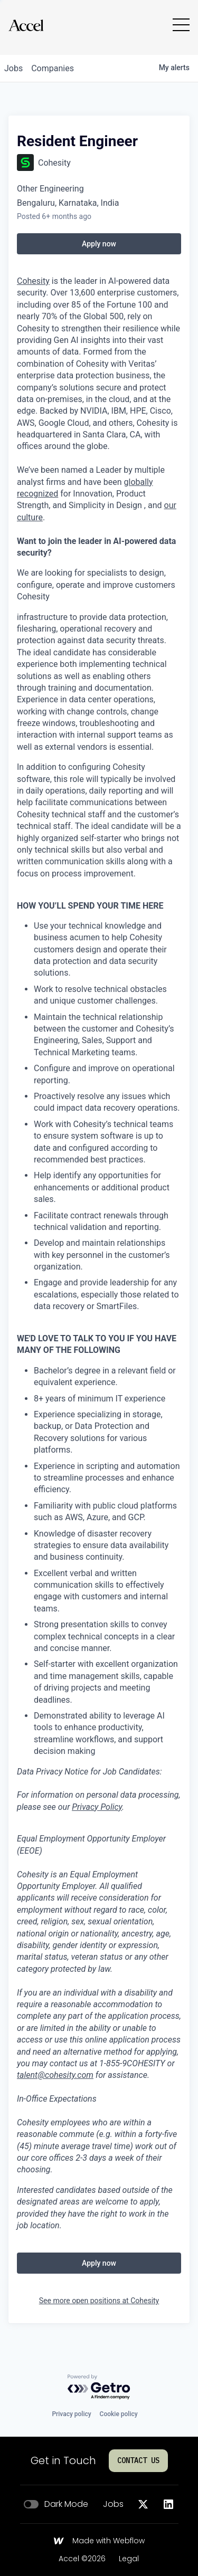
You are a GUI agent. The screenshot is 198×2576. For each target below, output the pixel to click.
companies (52, 68)
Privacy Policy (97, 1807)
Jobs (113, 2504)
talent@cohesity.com (55, 2075)
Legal (129, 2559)
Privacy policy (71, 2414)
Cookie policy (119, 2414)
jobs (13, 68)
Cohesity (33, 281)
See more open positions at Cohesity (99, 2300)
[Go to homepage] (25, 25)
